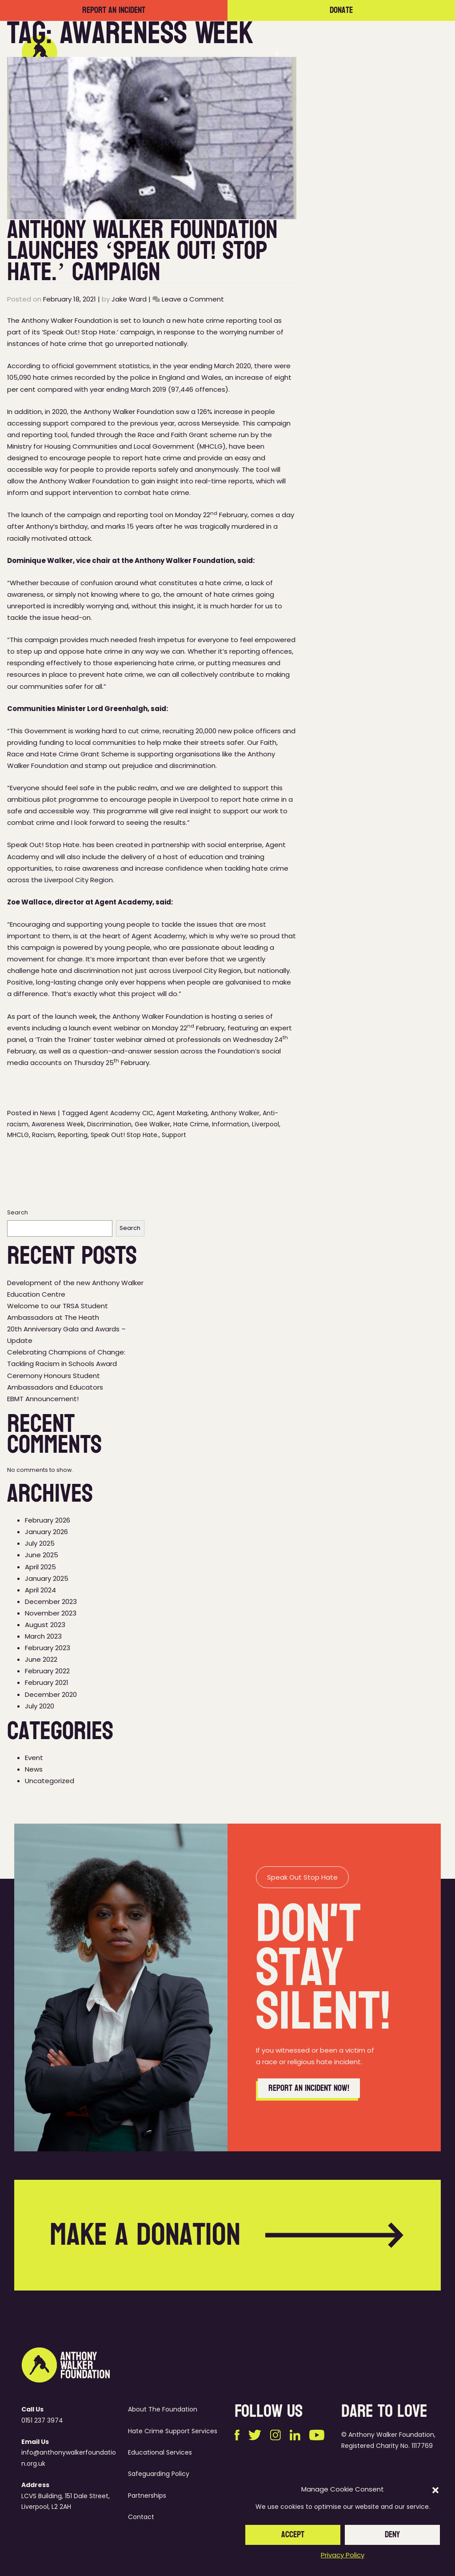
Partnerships (317, 52)
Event (34, 1757)
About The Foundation (162, 2409)
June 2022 (41, 1659)
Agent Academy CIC (121, 1113)
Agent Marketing (182, 1113)
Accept (292, 2535)
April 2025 (40, 1566)
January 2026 (46, 1531)
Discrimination (109, 1124)
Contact (405, 52)
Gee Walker (152, 1124)
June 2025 (41, 1554)
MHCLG (18, 1134)
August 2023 (45, 1624)
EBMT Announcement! (43, 1398)
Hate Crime (191, 1124)
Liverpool (265, 1124)
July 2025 (40, 1543)
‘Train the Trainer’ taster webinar (88, 1039)
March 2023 (43, 1636)
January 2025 (46, 1578)
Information (230, 1124)
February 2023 (47, 1647)
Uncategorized (49, 1780)
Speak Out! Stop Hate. (125, 1134)
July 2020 (39, 1706)
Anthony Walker (235, 1113)
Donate (341, 10)
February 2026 (47, 1520)
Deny (392, 2535)
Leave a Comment (193, 299)
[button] (435, 2489)
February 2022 (47, 1671)
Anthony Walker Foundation (129, 411)
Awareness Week (58, 1124)
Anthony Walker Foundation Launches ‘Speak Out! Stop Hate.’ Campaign (142, 250)
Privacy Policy (342, 2555)
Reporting (73, 1134)
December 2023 (51, 1601)
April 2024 (40, 1590)
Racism (43, 1134)
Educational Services (160, 2452)
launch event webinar (104, 1028)
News (365, 52)
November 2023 (50, 1613)
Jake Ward (129, 299)
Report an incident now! (308, 2107)
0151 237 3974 (42, 2420)
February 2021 (46, 1682)
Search (17, 1212)
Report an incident (113, 10)
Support (174, 1134)
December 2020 (51, 1694)
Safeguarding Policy (158, 2473)
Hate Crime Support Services (172, 2431)
